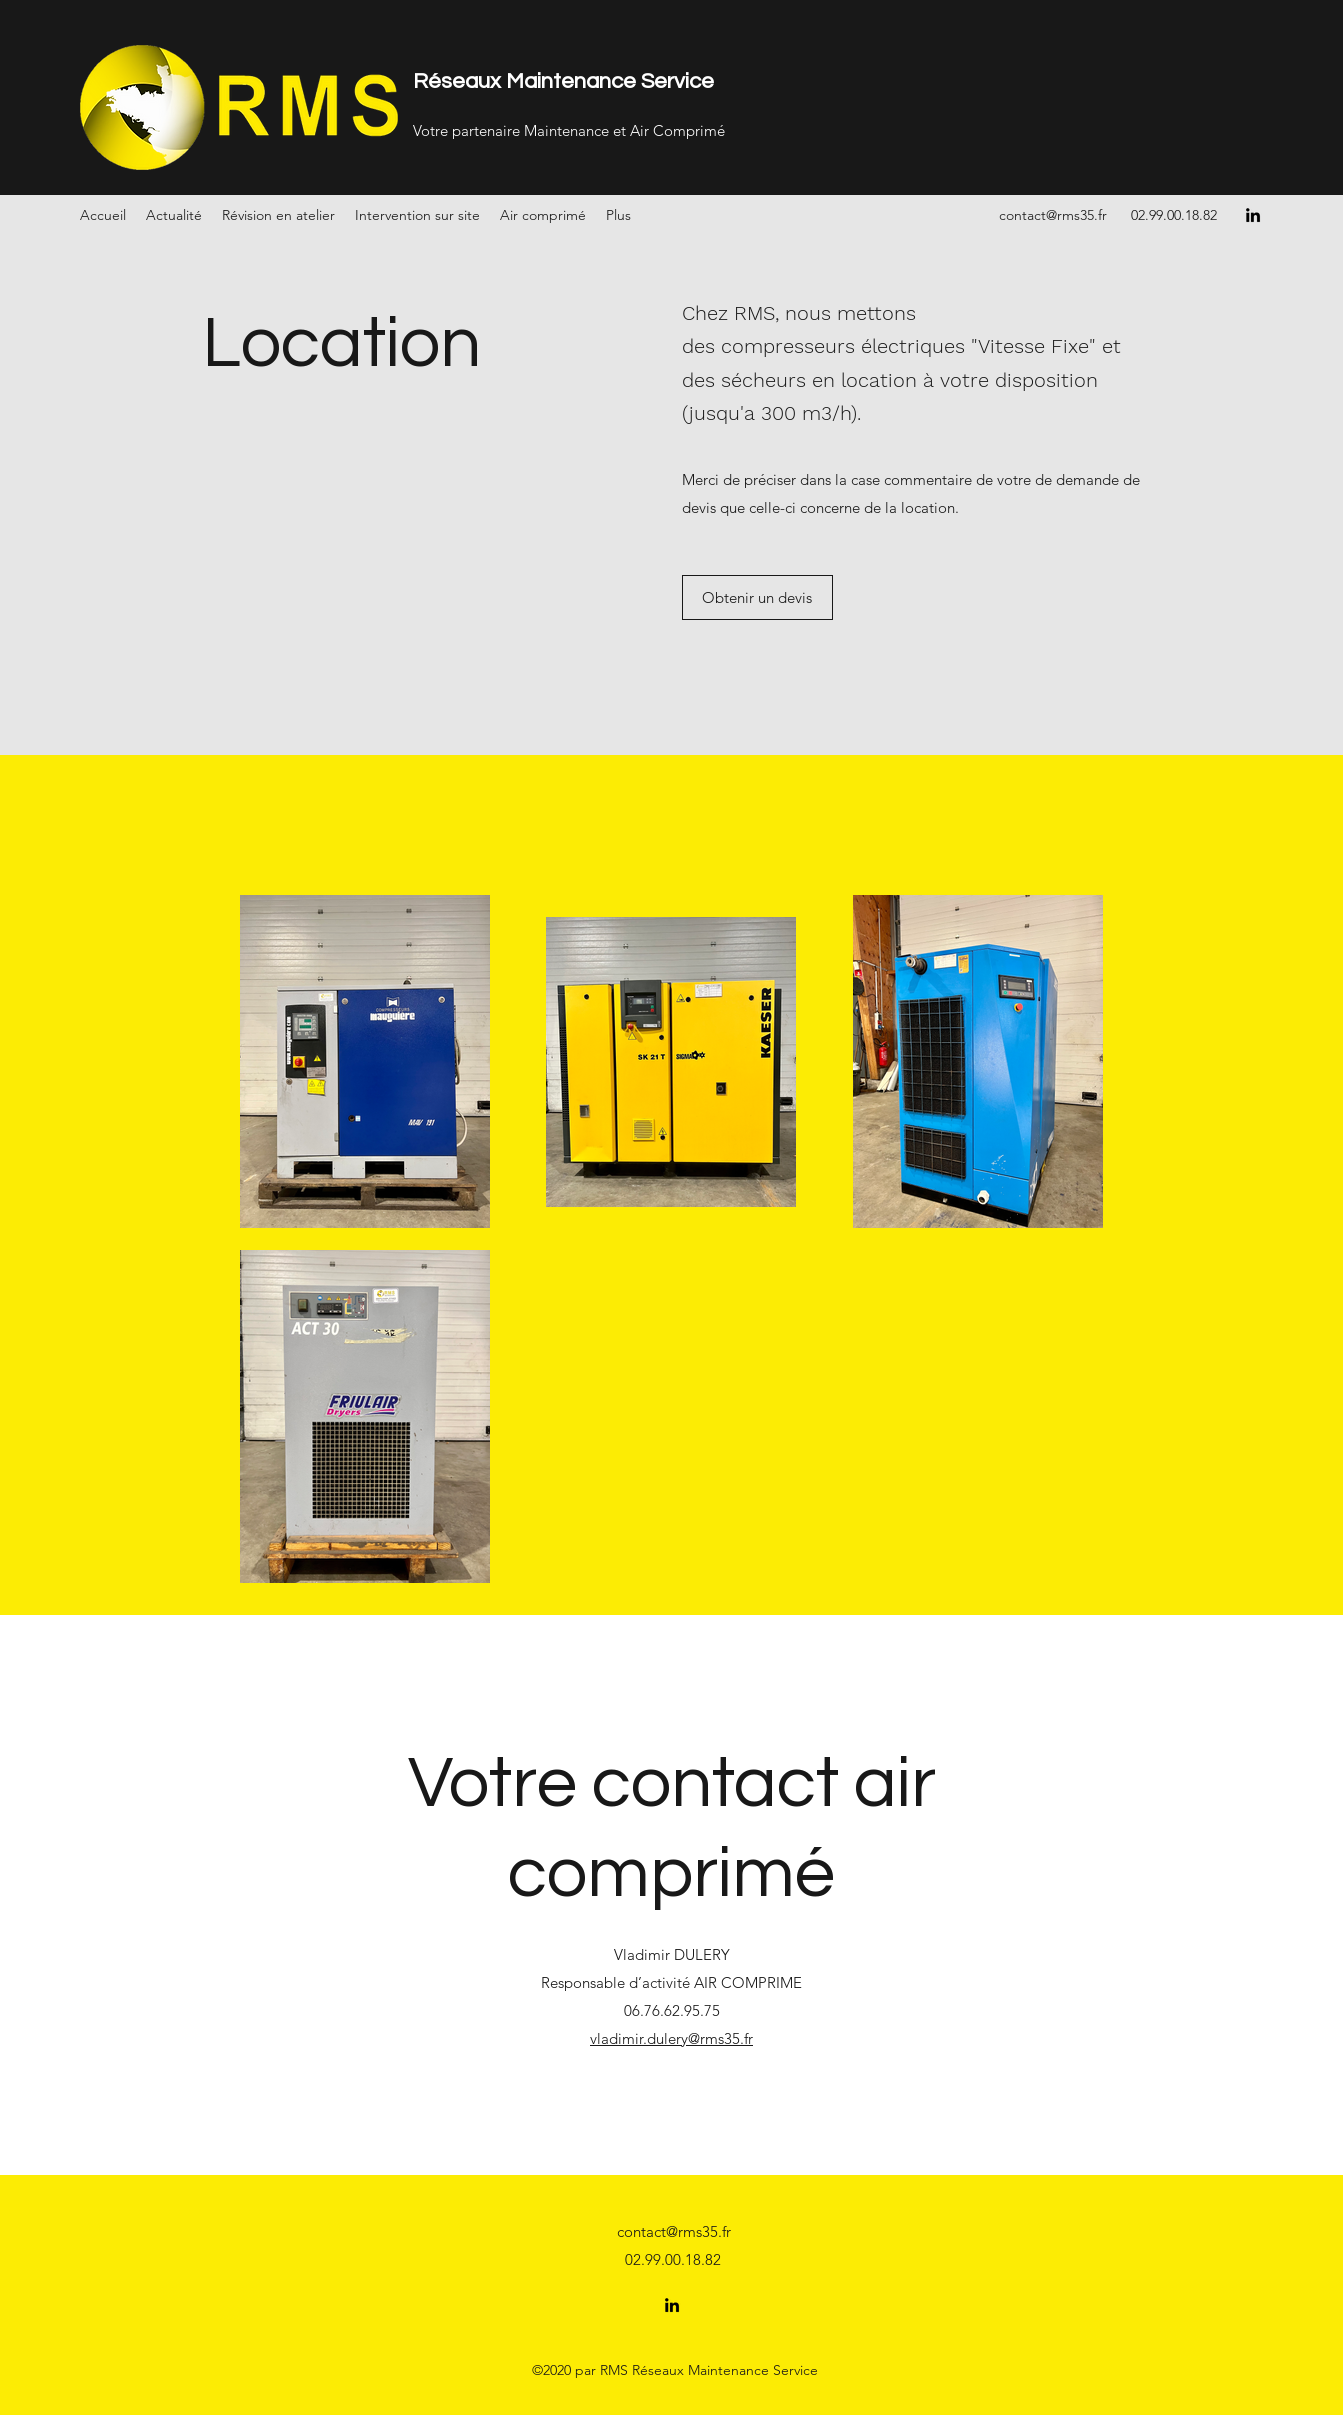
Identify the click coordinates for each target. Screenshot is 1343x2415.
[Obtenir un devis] (757, 597)
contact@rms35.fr (1053, 215)
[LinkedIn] (1253, 215)
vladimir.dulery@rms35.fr (671, 2038)
